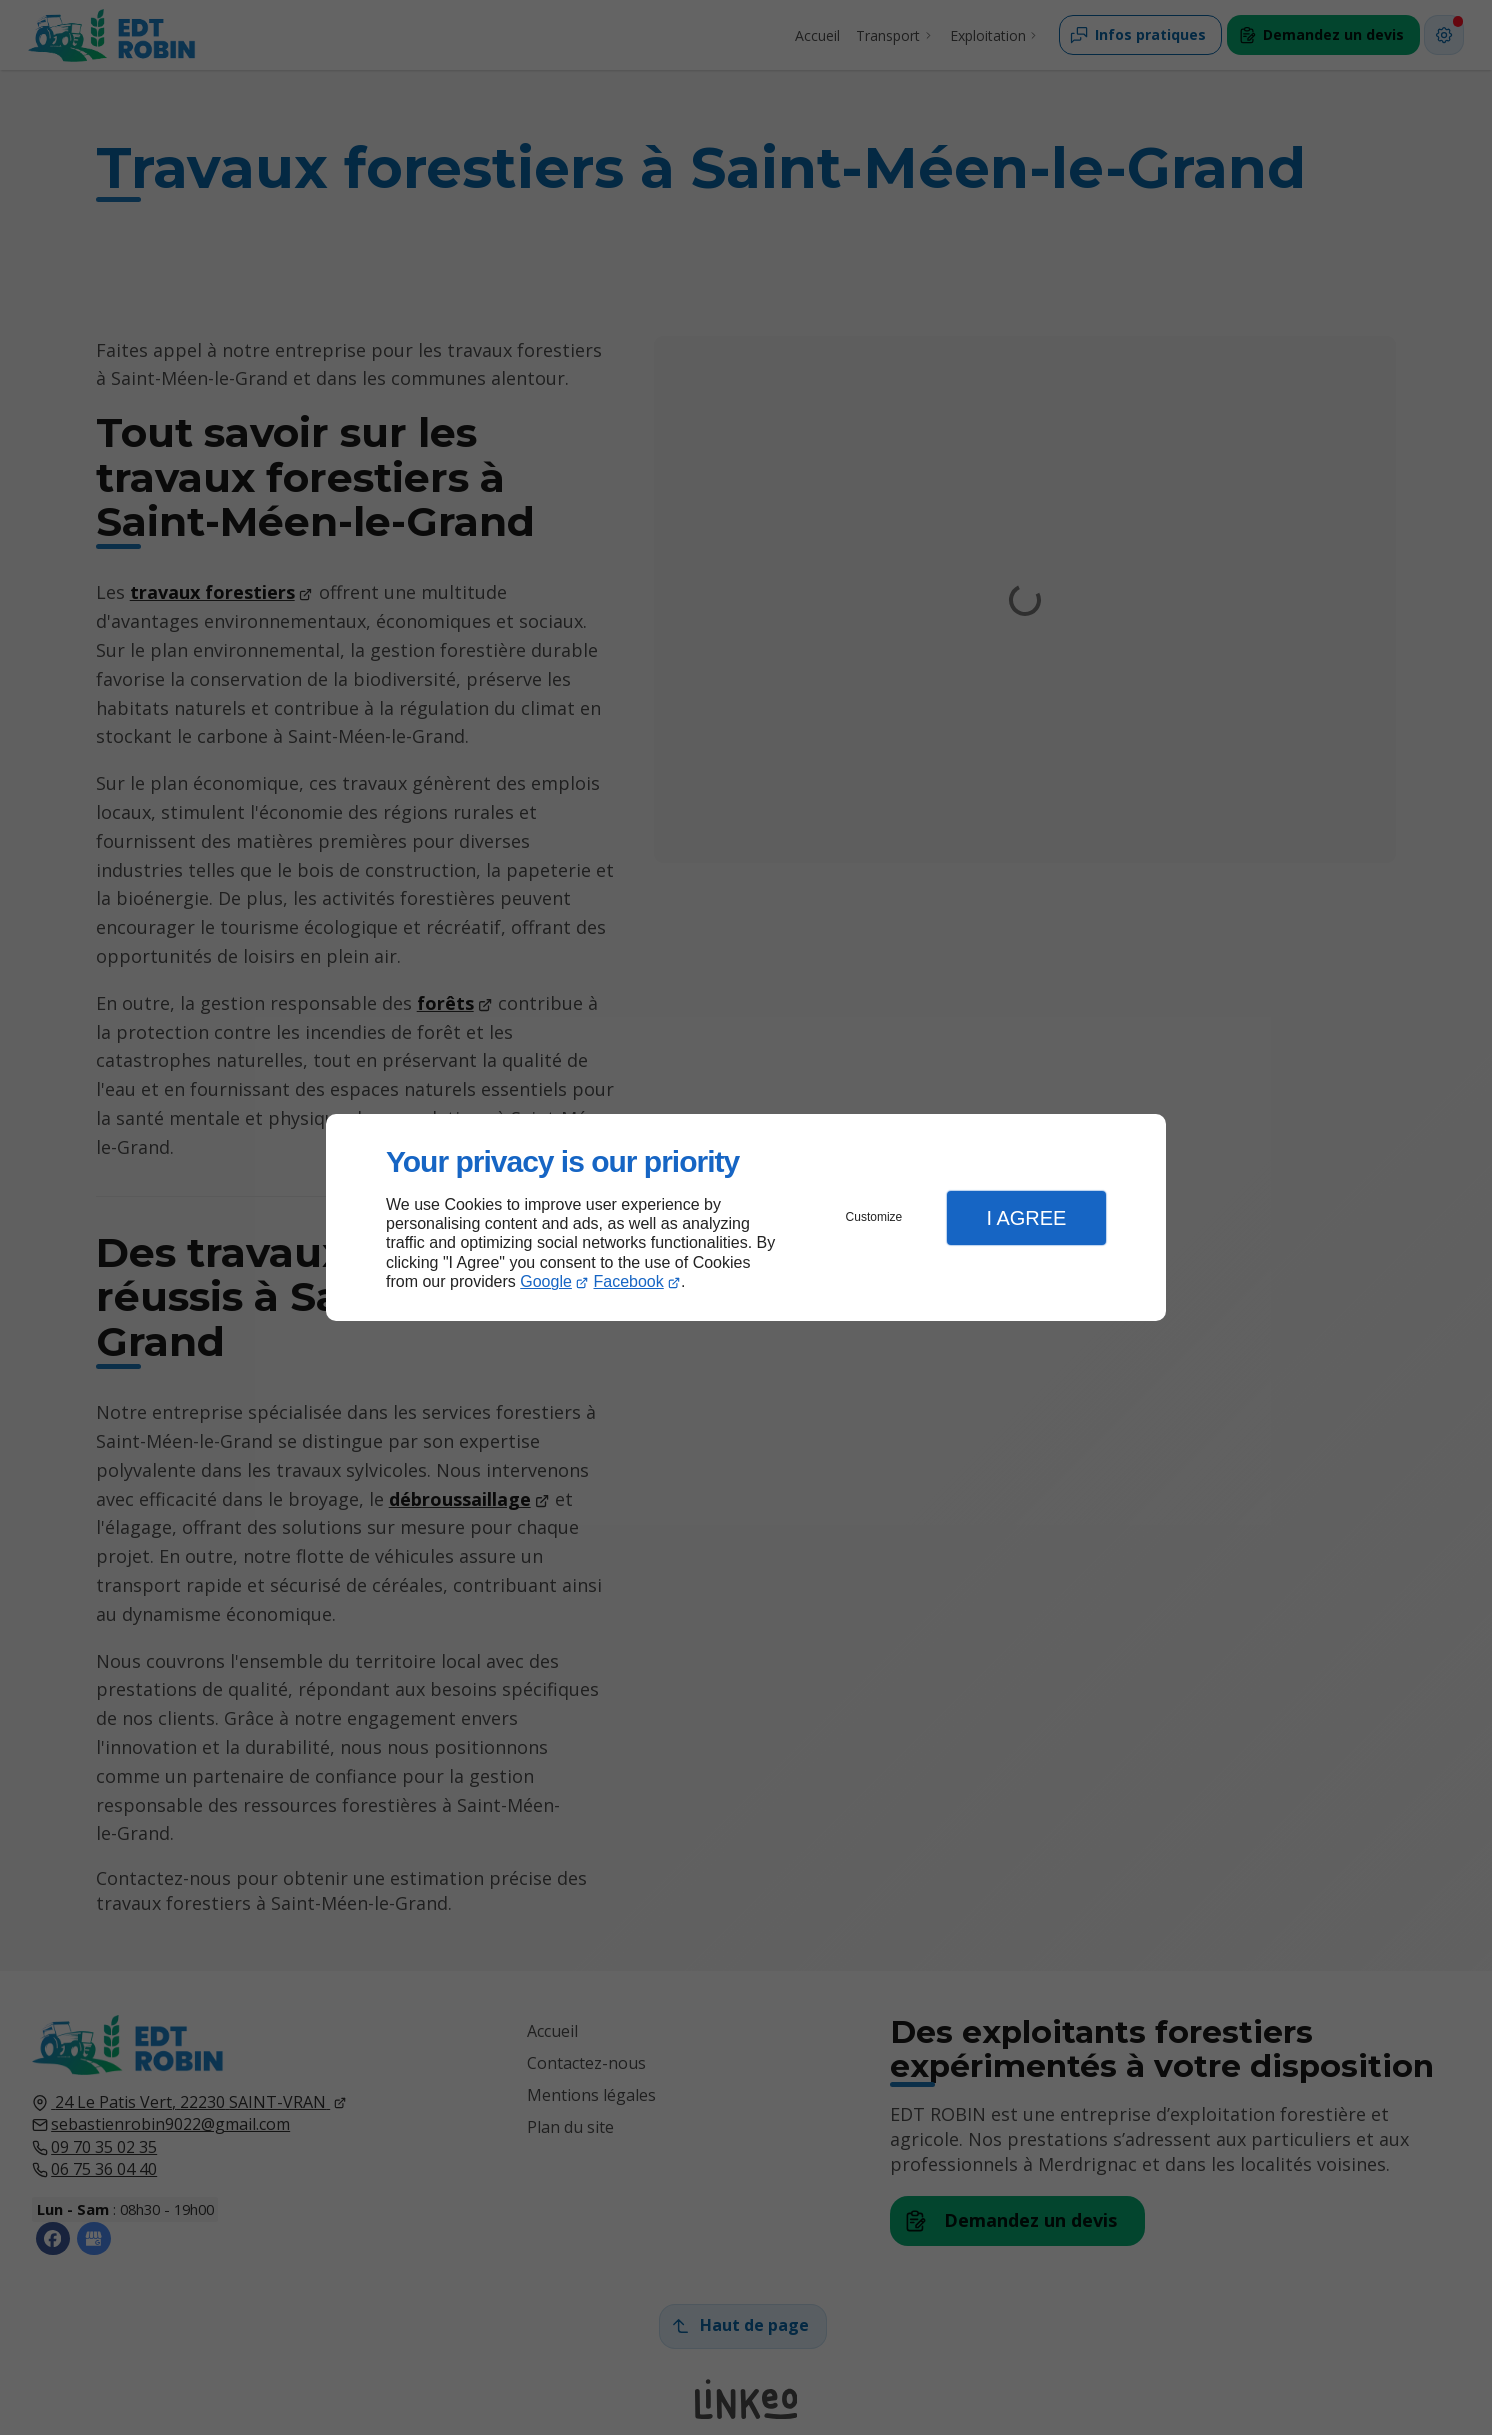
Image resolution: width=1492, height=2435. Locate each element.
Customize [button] (874, 1217)
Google (546, 1281)
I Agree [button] (1026, 1218)
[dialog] (746, 1217)
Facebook (629, 1281)
